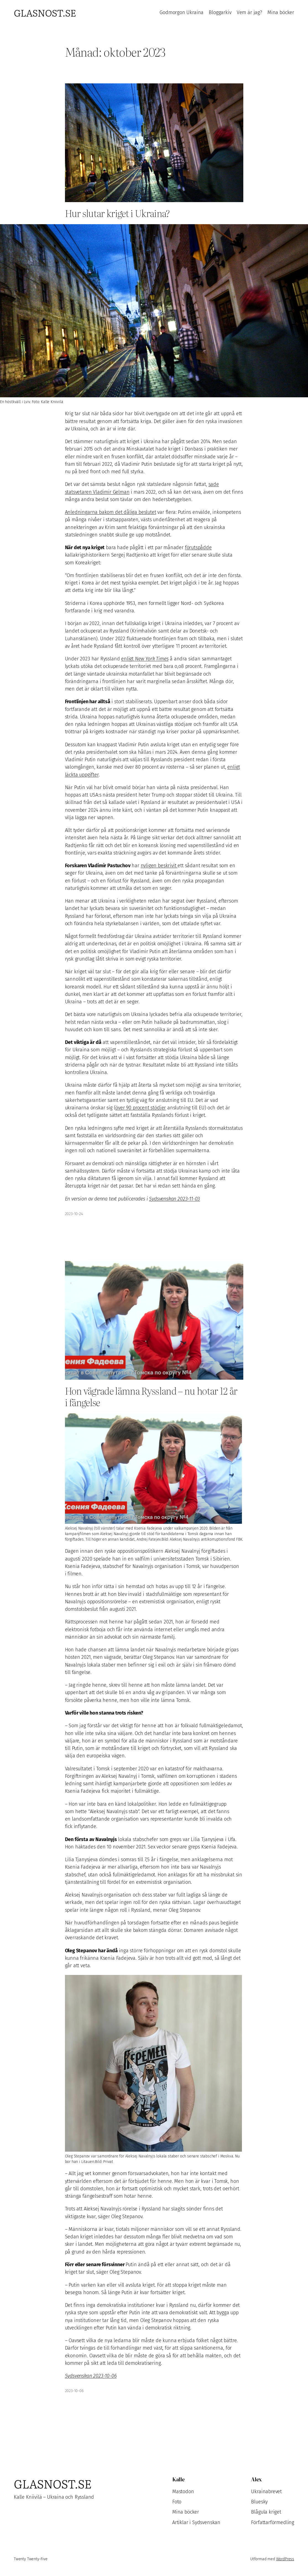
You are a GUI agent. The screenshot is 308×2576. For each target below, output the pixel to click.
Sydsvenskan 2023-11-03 (174, 1199)
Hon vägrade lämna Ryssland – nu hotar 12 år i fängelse (151, 1396)
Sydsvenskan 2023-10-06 (91, 2376)
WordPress (285, 2559)
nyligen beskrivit (159, 866)
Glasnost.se (45, 12)
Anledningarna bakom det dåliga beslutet (110, 512)
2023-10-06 (74, 2391)
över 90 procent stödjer (140, 1108)
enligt (144, 659)
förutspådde (198, 547)
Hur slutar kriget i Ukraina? (117, 213)
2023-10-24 (74, 1214)
